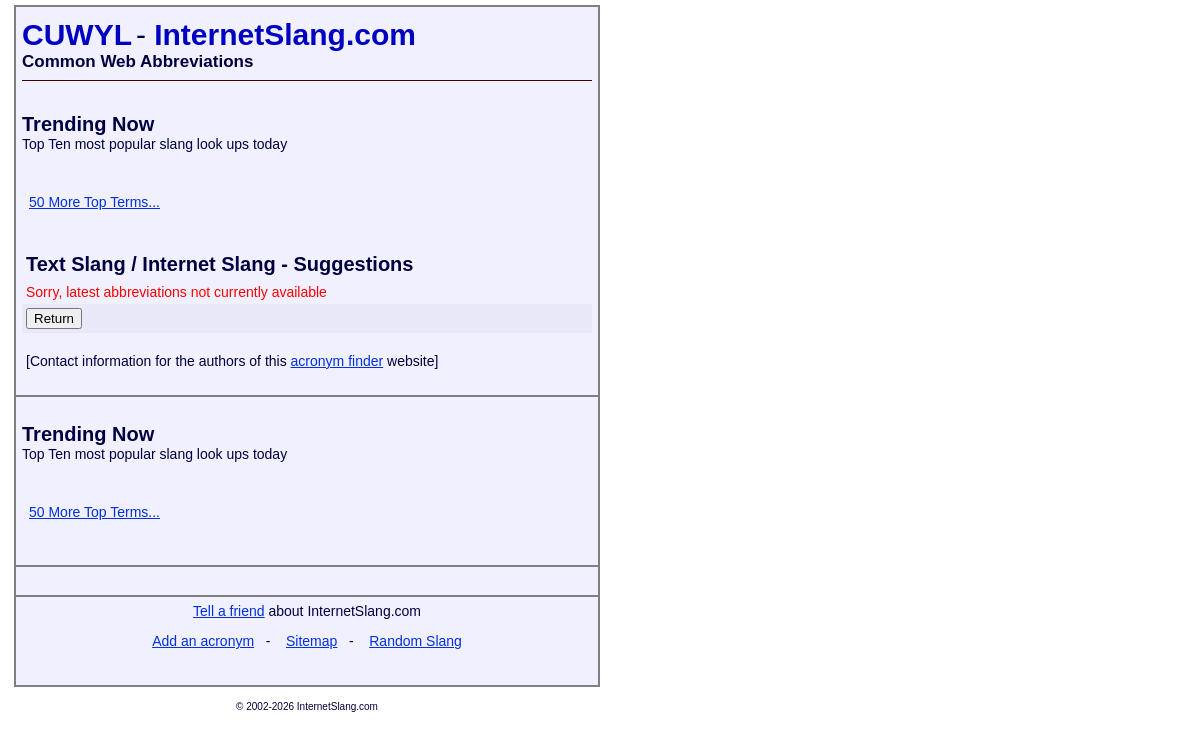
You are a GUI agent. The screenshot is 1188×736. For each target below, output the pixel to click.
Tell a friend (229, 611)
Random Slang (415, 641)
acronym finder (337, 361)
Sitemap (311, 641)
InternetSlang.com (285, 34)
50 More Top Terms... (94, 202)
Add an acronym (203, 641)
